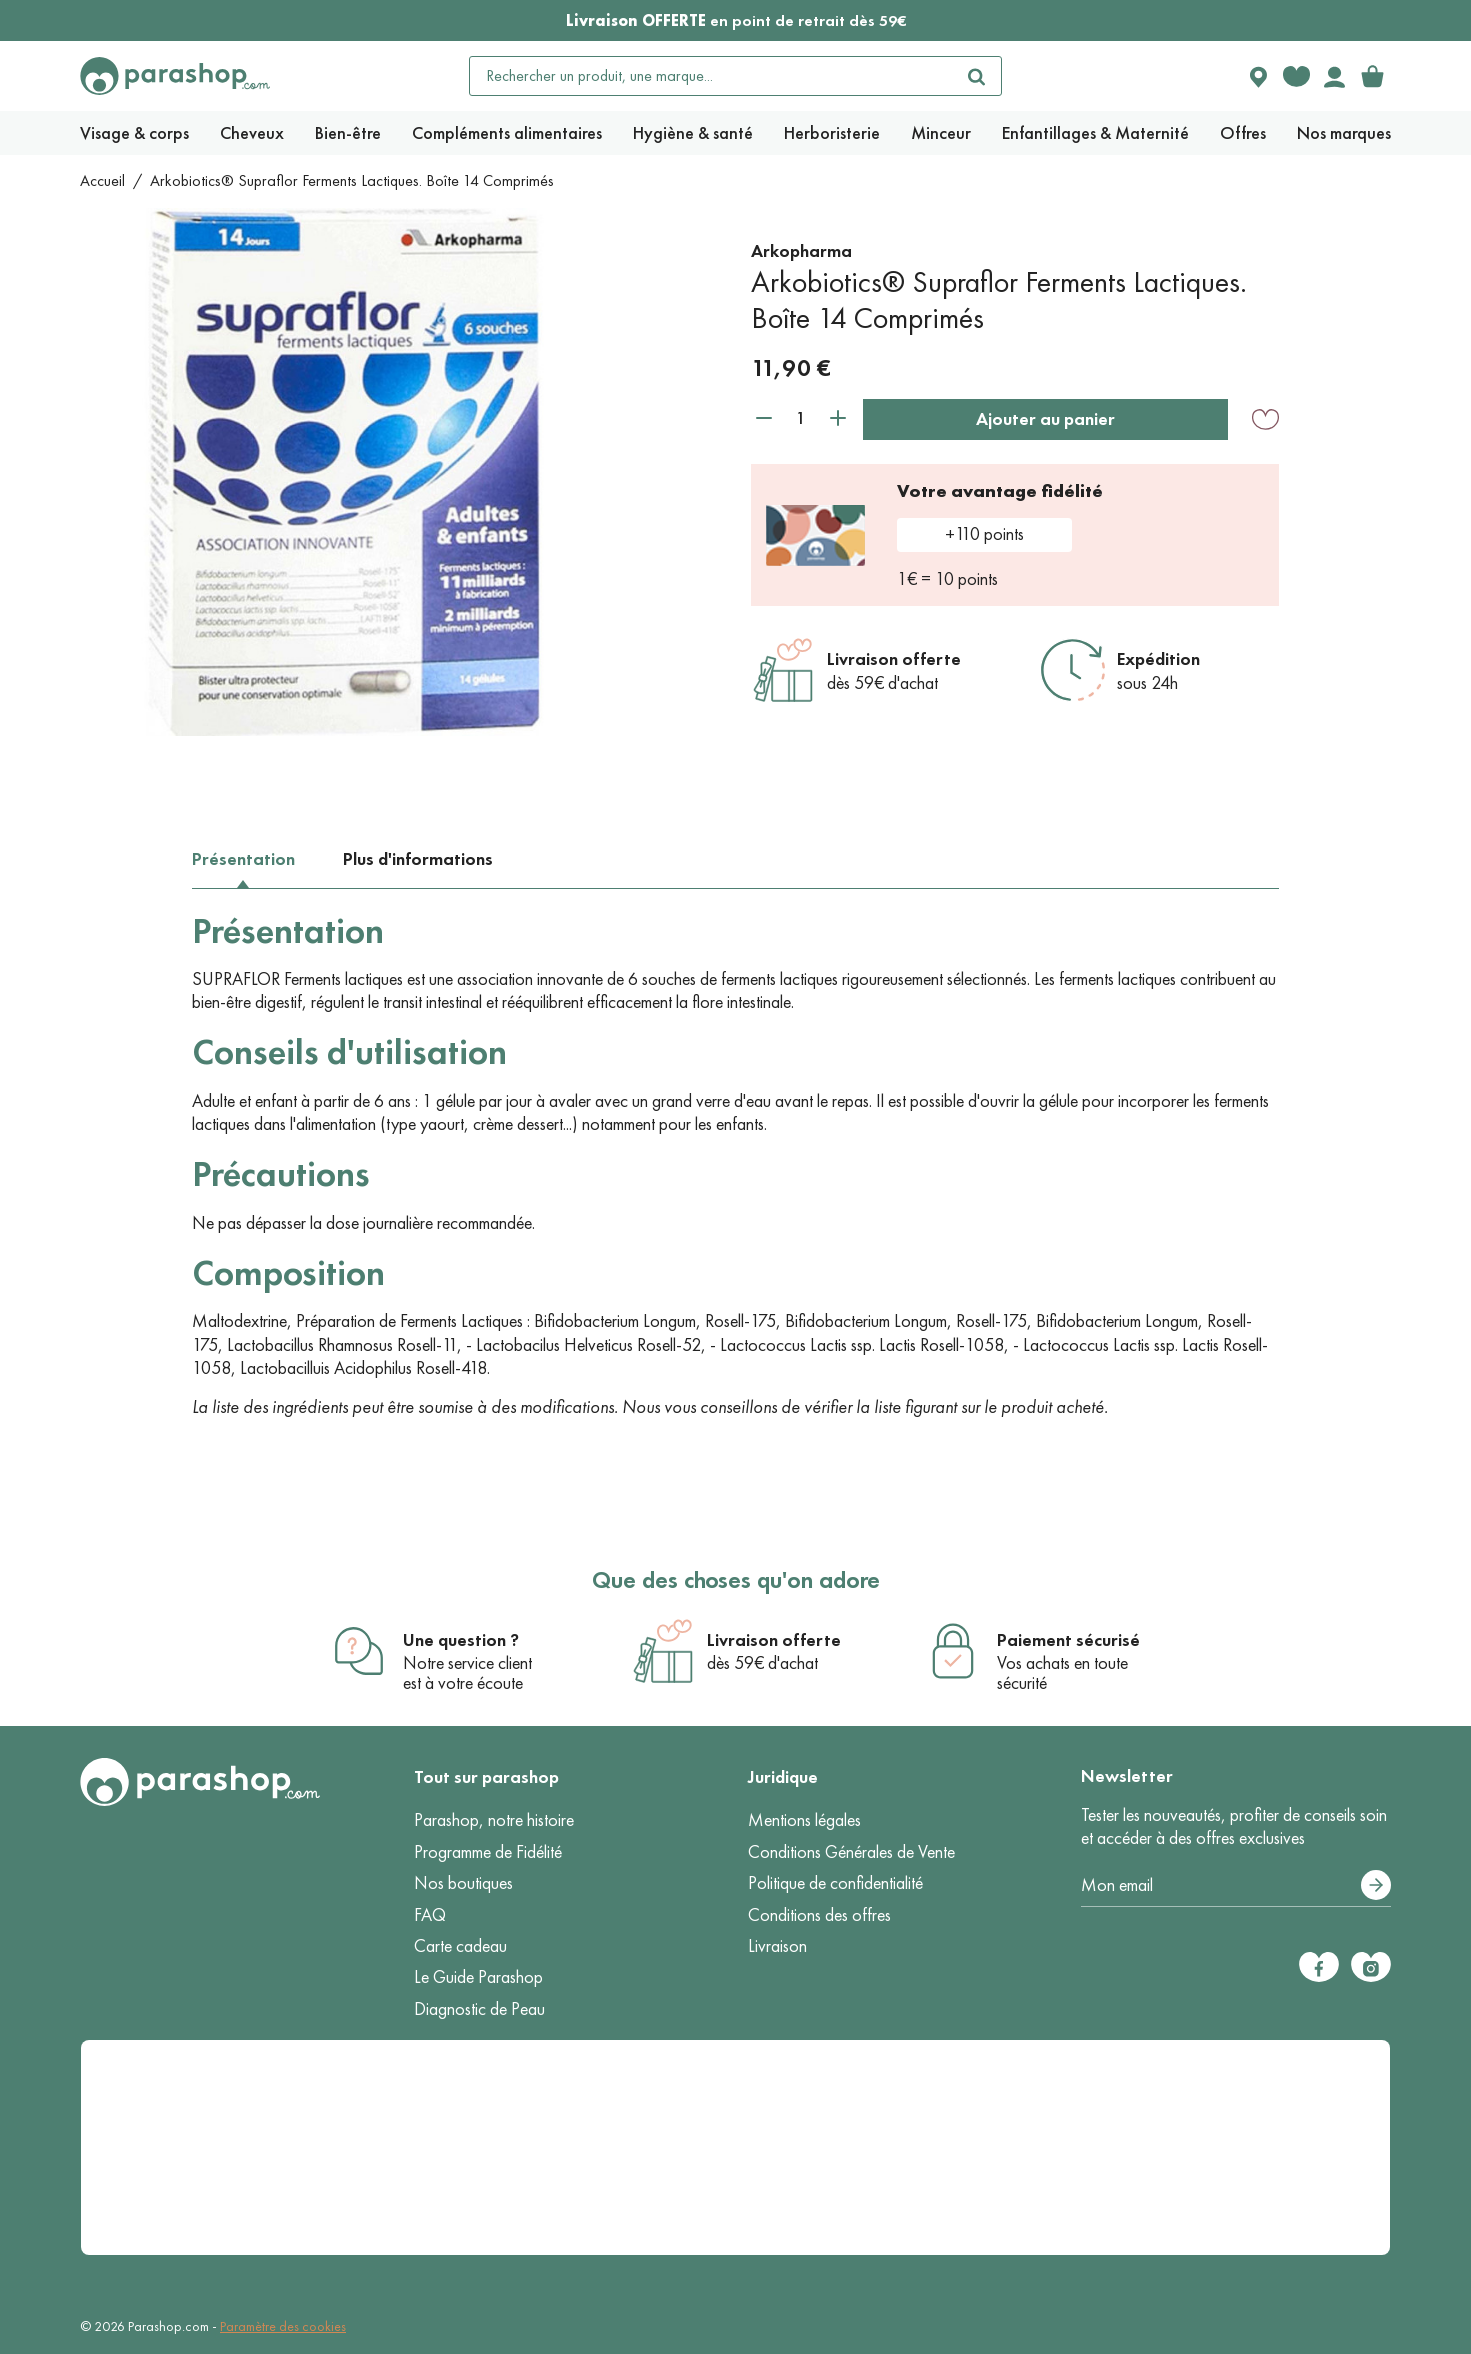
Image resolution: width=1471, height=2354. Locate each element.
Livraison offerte (894, 659)
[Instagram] (1371, 1967)
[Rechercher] (977, 76)
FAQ (430, 1915)
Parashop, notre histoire (494, 1820)
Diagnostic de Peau (479, 2009)
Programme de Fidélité (488, 1852)
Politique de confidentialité (835, 1883)
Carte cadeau (460, 1946)
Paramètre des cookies (283, 2326)
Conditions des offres (819, 1915)
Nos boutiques (463, 1883)
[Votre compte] (1334, 76)
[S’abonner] (1376, 1885)
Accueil (102, 180)
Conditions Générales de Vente (851, 1852)
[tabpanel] (735, 1164)
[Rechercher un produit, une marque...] (711, 76)
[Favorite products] (1296, 76)
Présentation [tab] (243, 859)
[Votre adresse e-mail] (1236, 1886)
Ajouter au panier (1045, 419)
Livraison (777, 1946)
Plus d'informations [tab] (418, 859)
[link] (1372, 76)
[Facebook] (1319, 1967)
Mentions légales (804, 1820)
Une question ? (461, 1640)
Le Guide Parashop (478, 1977)
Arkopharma (801, 251)
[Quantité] (801, 418)
